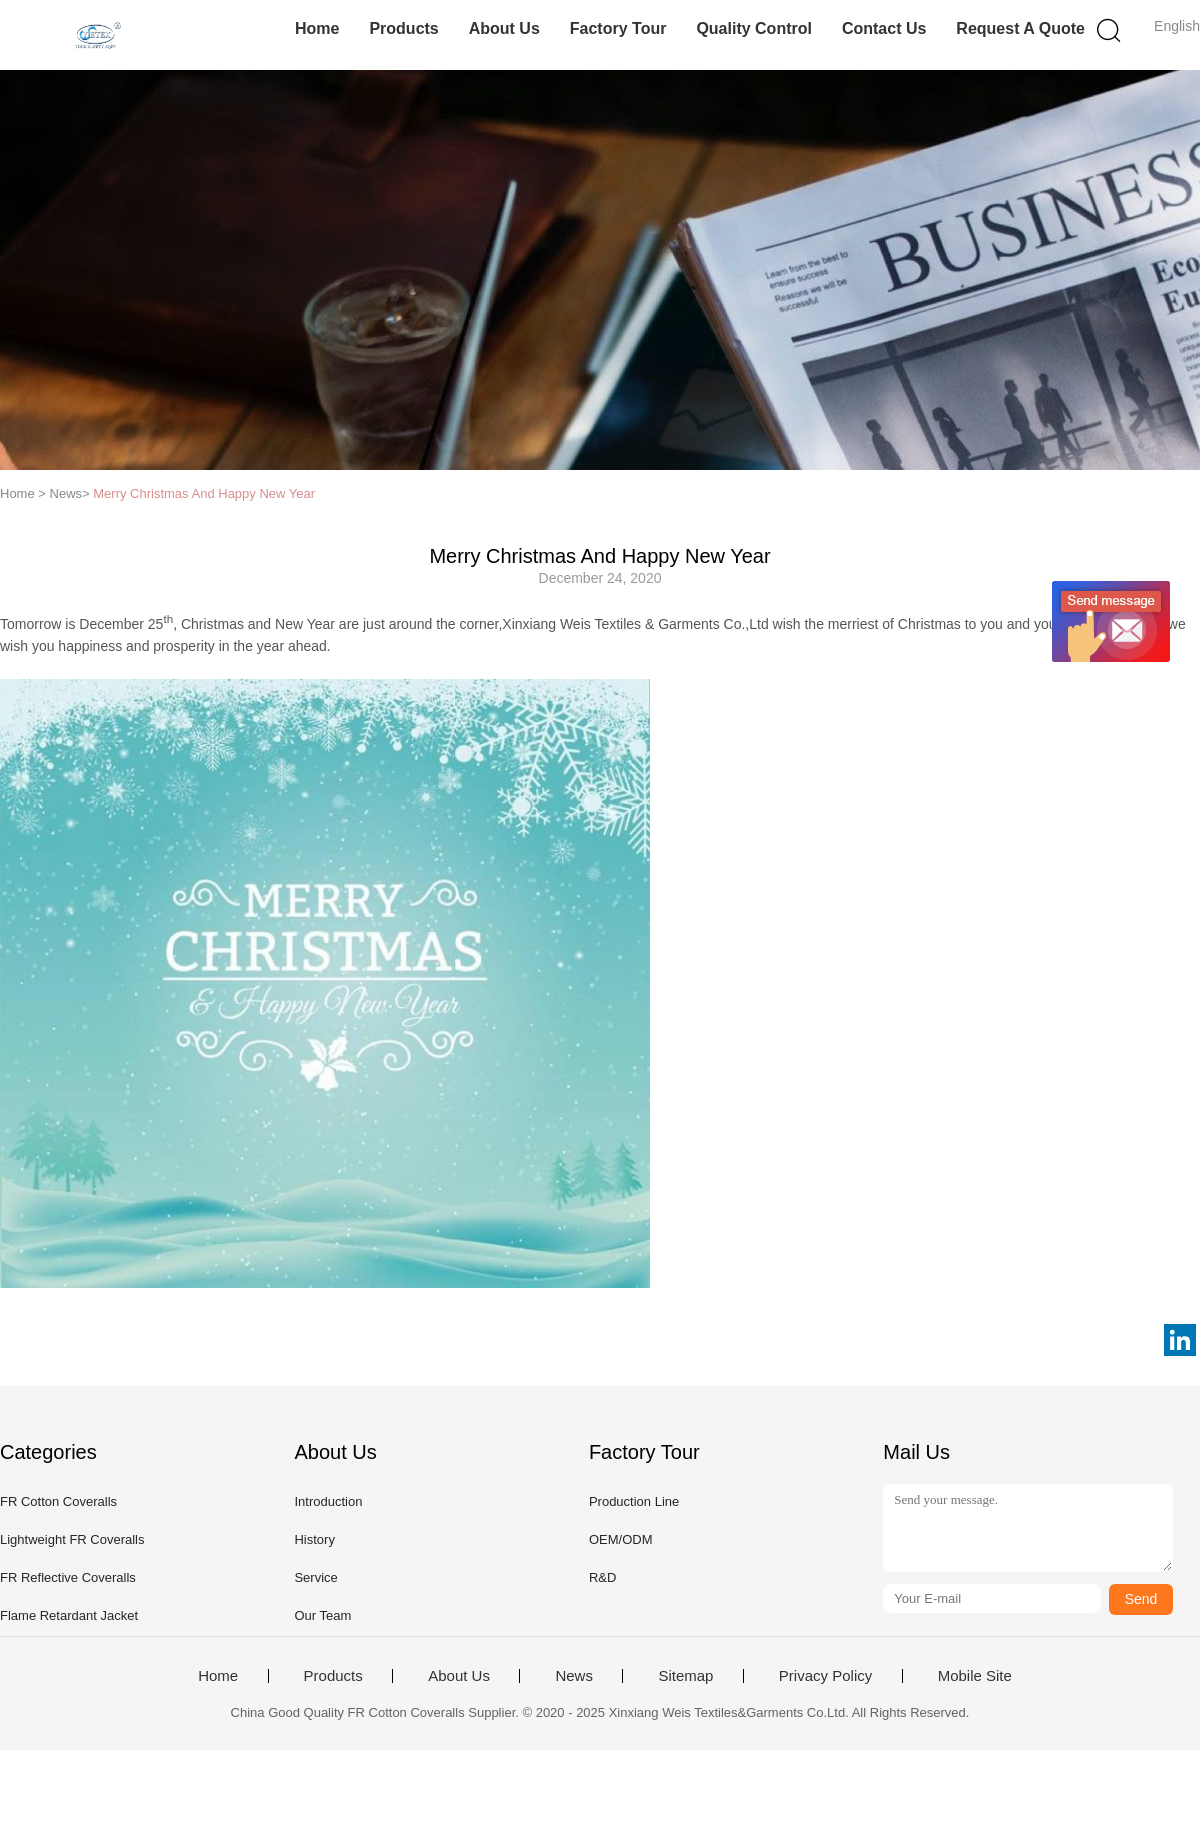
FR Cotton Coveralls (58, 1501)
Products (403, 28)
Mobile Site (975, 1676)
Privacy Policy (825, 1676)
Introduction (328, 1501)
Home (317, 28)
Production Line (634, 1501)
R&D (602, 1577)
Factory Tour (618, 28)
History (314, 1539)
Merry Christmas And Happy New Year (204, 493)
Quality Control (754, 28)
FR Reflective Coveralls (68, 1577)
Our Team (322, 1615)
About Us (504, 28)
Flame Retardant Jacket (69, 1615)
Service (315, 1577)
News (574, 1676)
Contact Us (884, 28)
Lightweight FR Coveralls (72, 1539)
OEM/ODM (621, 1539)
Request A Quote (1020, 28)
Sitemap (685, 1676)
